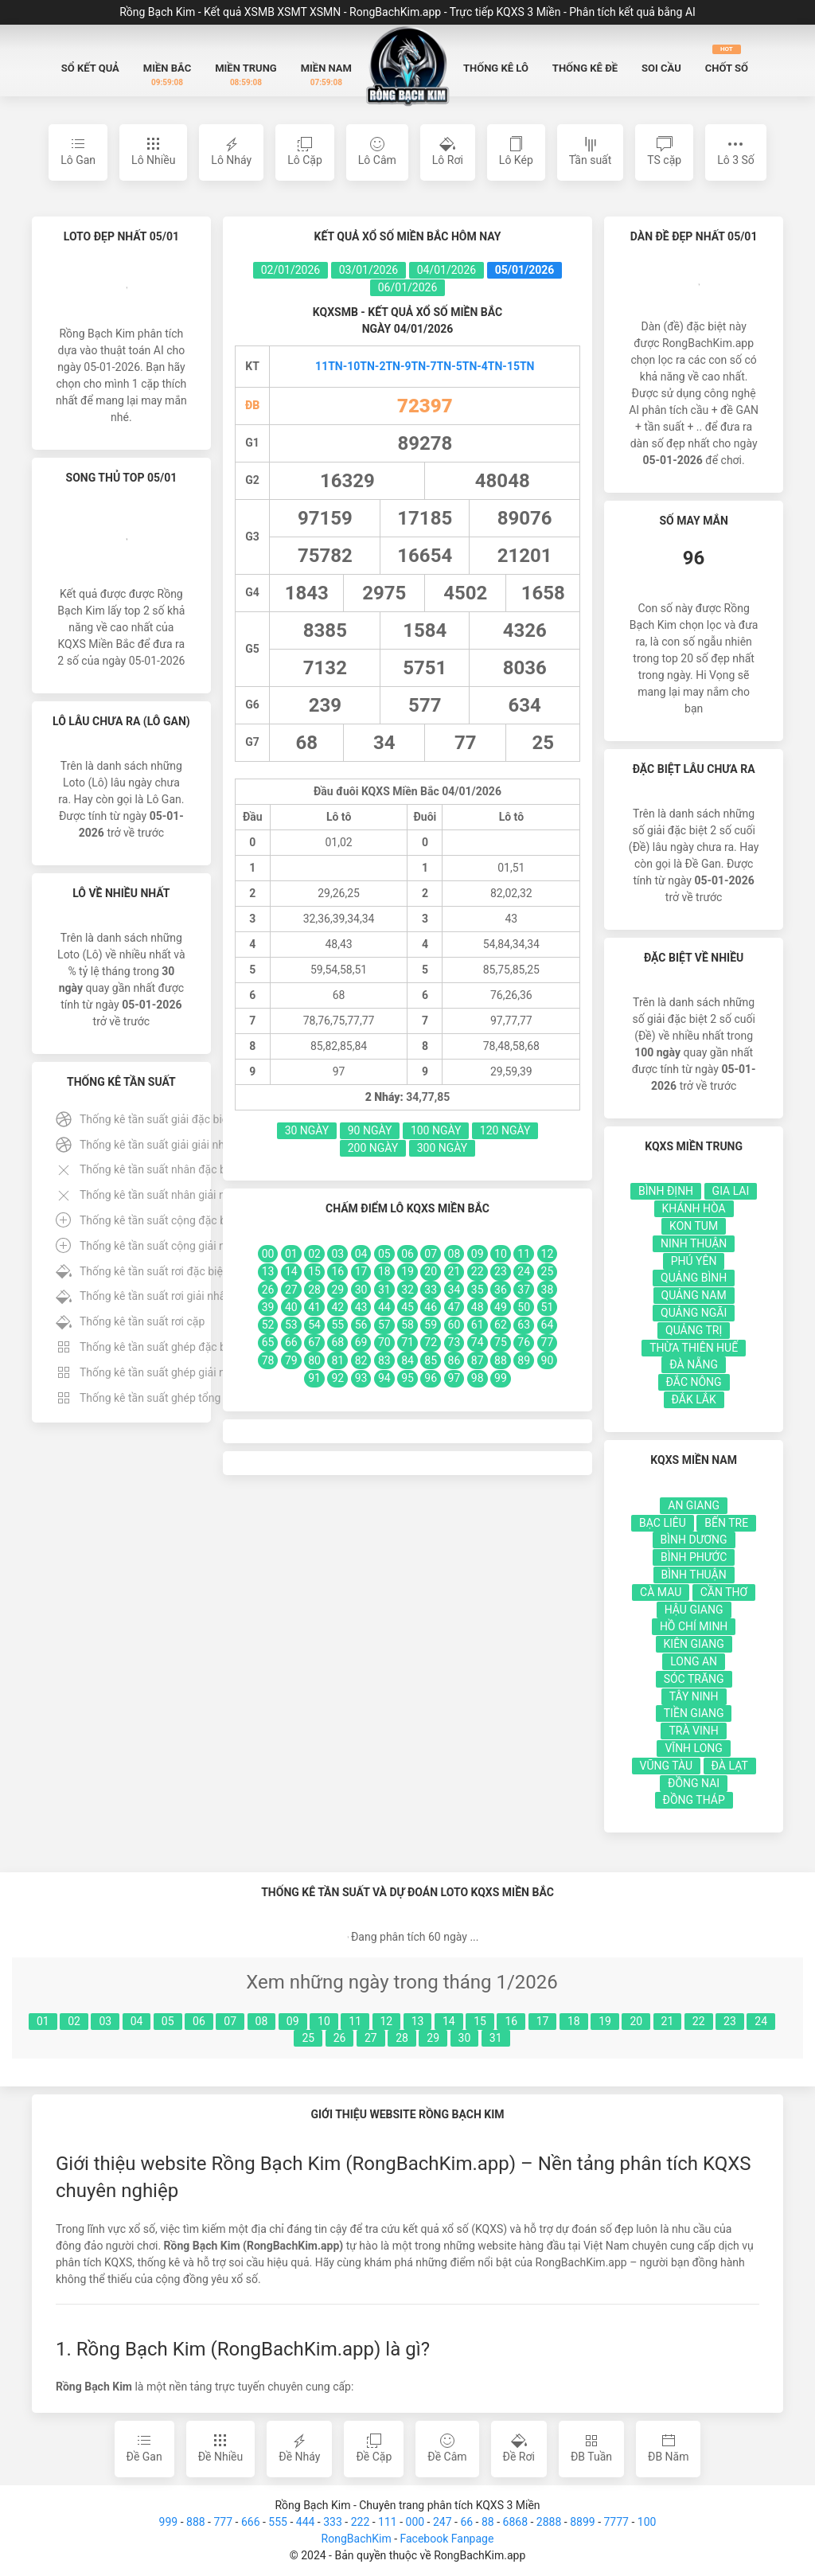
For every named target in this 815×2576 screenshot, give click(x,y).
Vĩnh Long (693, 1748)
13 (417, 2021)
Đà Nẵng (693, 1364)
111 (387, 2522)
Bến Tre (726, 1522)
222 (360, 2522)
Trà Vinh (693, 1730)
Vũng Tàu (666, 1765)
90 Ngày (370, 1130)
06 (199, 2021)
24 (761, 2021)
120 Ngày (505, 1130)
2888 (548, 2522)
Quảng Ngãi (694, 1312)
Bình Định (665, 1191)
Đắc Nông (694, 1382)
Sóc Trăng (694, 1678)
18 (573, 2021)
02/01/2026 (291, 269)
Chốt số (726, 59)
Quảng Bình (694, 1277)
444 (305, 2522)
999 (168, 2522)
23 (729, 2021)
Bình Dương (694, 1539)
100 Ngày (436, 1130)
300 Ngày (442, 1148)
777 (222, 2522)
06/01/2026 (408, 287)
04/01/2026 (447, 269)
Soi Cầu (661, 68)
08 (261, 2021)
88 (488, 2522)
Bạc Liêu (662, 1522)
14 (449, 2021)
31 (495, 2038)
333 (332, 2522)
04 (137, 2021)
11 (355, 2021)
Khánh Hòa (694, 1208)
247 (442, 2522)
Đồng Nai (693, 1783)
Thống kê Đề (585, 68)
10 (324, 2021)
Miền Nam (326, 75)
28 (402, 2038)
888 (195, 2522)
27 (371, 2038)
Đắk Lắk (694, 1399)
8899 (582, 2522)
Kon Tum (693, 1226)
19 (605, 2021)
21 (667, 2021)
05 (168, 2021)
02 (74, 2021)
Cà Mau (660, 1592)
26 (339, 2038)
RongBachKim (357, 2538)
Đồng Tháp (694, 1799)
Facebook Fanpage (446, 2538)
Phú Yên (694, 1261)
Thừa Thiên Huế (693, 1347)
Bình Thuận (694, 1574)
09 (293, 2021)
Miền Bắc (167, 75)
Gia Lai (731, 1191)
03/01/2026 (369, 269)
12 (386, 2021)
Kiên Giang (694, 1643)
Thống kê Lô (495, 68)
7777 (615, 2522)
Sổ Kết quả (90, 68)
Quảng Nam (694, 1295)
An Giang (693, 1505)
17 (542, 2021)
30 (464, 2038)
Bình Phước (694, 1557)
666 (250, 2522)
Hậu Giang (694, 1609)
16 (511, 2021)
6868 (515, 2522)
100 (647, 2522)
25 (308, 2038)
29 (433, 2038)
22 (698, 2021)
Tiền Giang (694, 1713)
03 (105, 2021)
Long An (693, 1661)
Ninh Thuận (694, 1243)
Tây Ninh (694, 1696)
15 (480, 2021)
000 (415, 2522)
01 (43, 2021)
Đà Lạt (730, 1765)
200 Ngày (373, 1148)
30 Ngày (307, 1130)
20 (636, 2021)
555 (277, 2522)
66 (466, 2522)
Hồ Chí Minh (693, 1626)
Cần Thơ (723, 1592)
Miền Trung (246, 75)
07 (230, 2021)
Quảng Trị (693, 1330)
